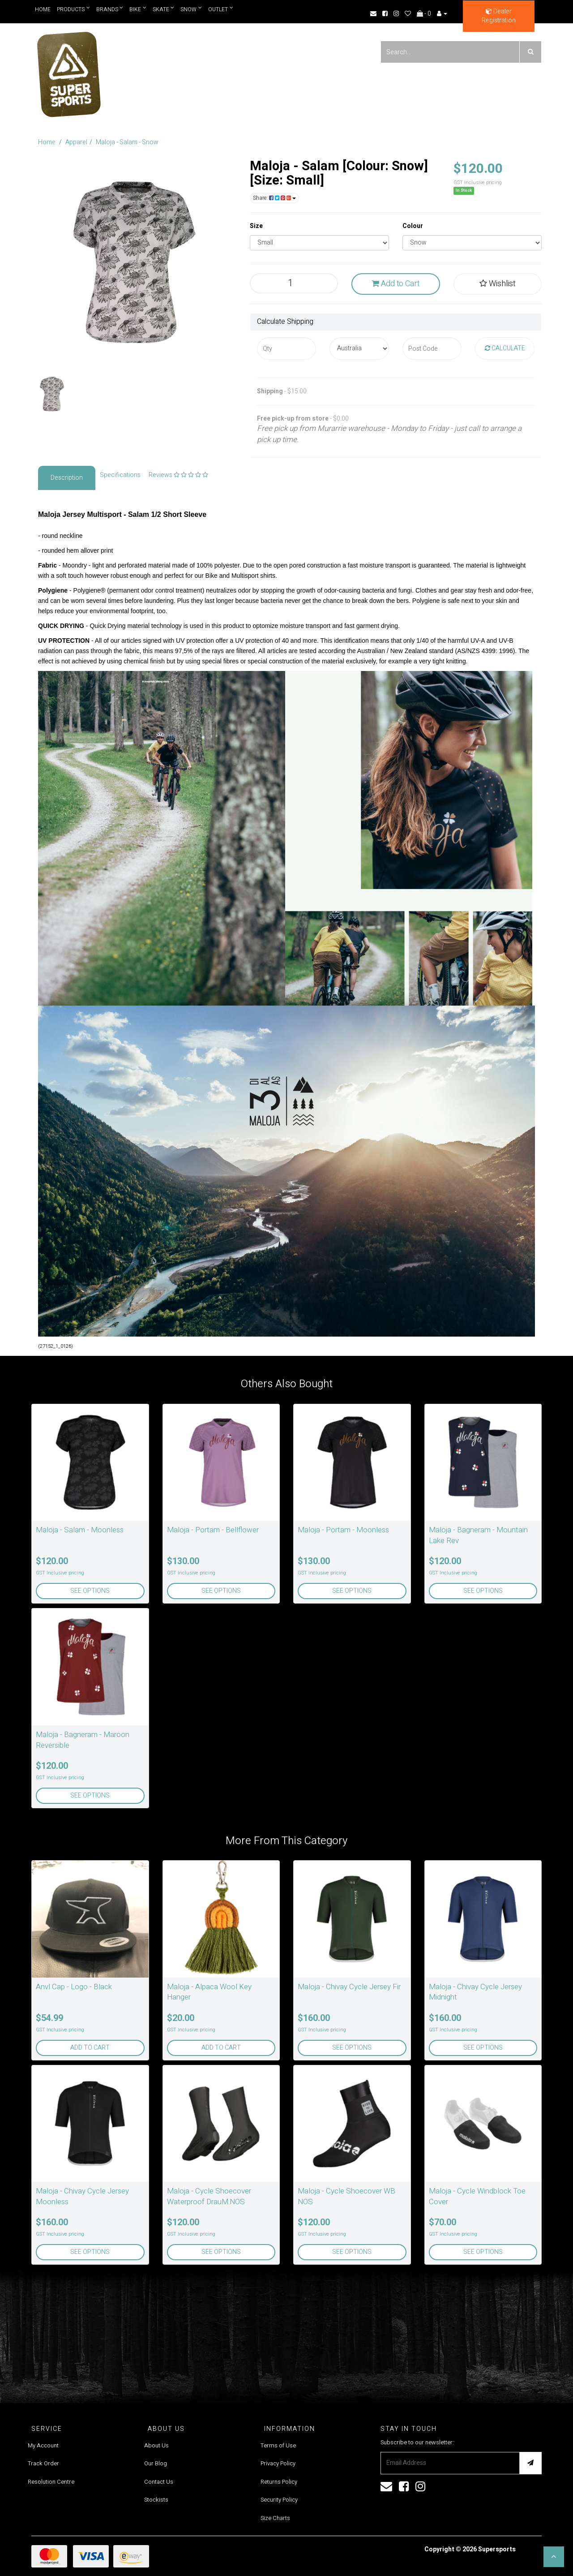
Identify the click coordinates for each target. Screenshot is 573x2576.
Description (67, 477)
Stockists (156, 2499)
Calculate (505, 348)
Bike (138, 9)
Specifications (120, 475)
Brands (110, 9)
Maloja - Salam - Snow (127, 142)
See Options (90, 1590)
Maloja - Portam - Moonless (343, 1529)
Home (43, 9)
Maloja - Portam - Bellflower (213, 1529)
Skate (164, 9)
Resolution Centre (51, 2481)
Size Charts (275, 2518)
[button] (553, 2556)
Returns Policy (279, 2481)
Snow (191, 9)
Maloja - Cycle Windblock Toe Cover (477, 2196)
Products (73, 9)
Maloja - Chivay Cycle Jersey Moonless (82, 2196)
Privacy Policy (278, 2463)
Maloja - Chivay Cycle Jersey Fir (349, 1986)
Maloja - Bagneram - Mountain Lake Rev (478, 1535)
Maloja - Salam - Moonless (80, 1529)
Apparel (76, 142)
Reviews (178, 475)
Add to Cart (395, 284)
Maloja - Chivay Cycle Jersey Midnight (475, 1992)
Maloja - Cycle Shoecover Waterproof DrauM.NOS (209, 2196)
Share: (274, 198)
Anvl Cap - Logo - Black (74, 1986)
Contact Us (158, 2481)
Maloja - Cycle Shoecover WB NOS (346, 2196)
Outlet (221, 9)
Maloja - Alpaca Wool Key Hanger (209, 1992)
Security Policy (279, 2499)
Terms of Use (278, 2445)
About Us (156, 2445)
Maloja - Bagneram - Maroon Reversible (82, 1740)
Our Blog (155, 2463)
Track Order (43, 2463)
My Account (43, 2445)
